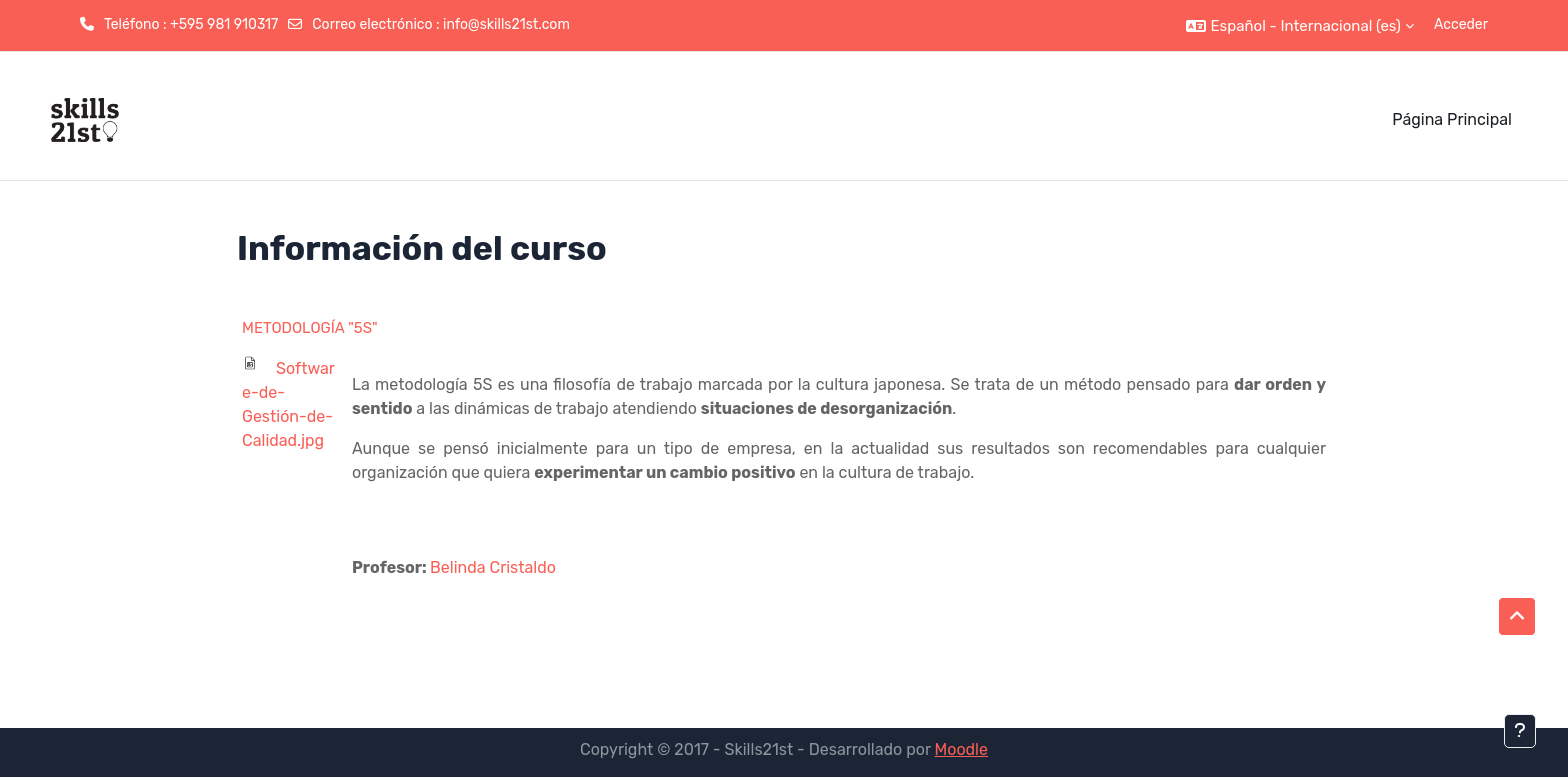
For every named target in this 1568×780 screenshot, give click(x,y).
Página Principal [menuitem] (1452, 119)
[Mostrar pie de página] (1520, 731)
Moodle (961, 749)
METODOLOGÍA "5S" (310, 328)
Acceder (1461, 24)
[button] (1299, 25)
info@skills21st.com (506, 24)
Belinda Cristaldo (493, 567)
